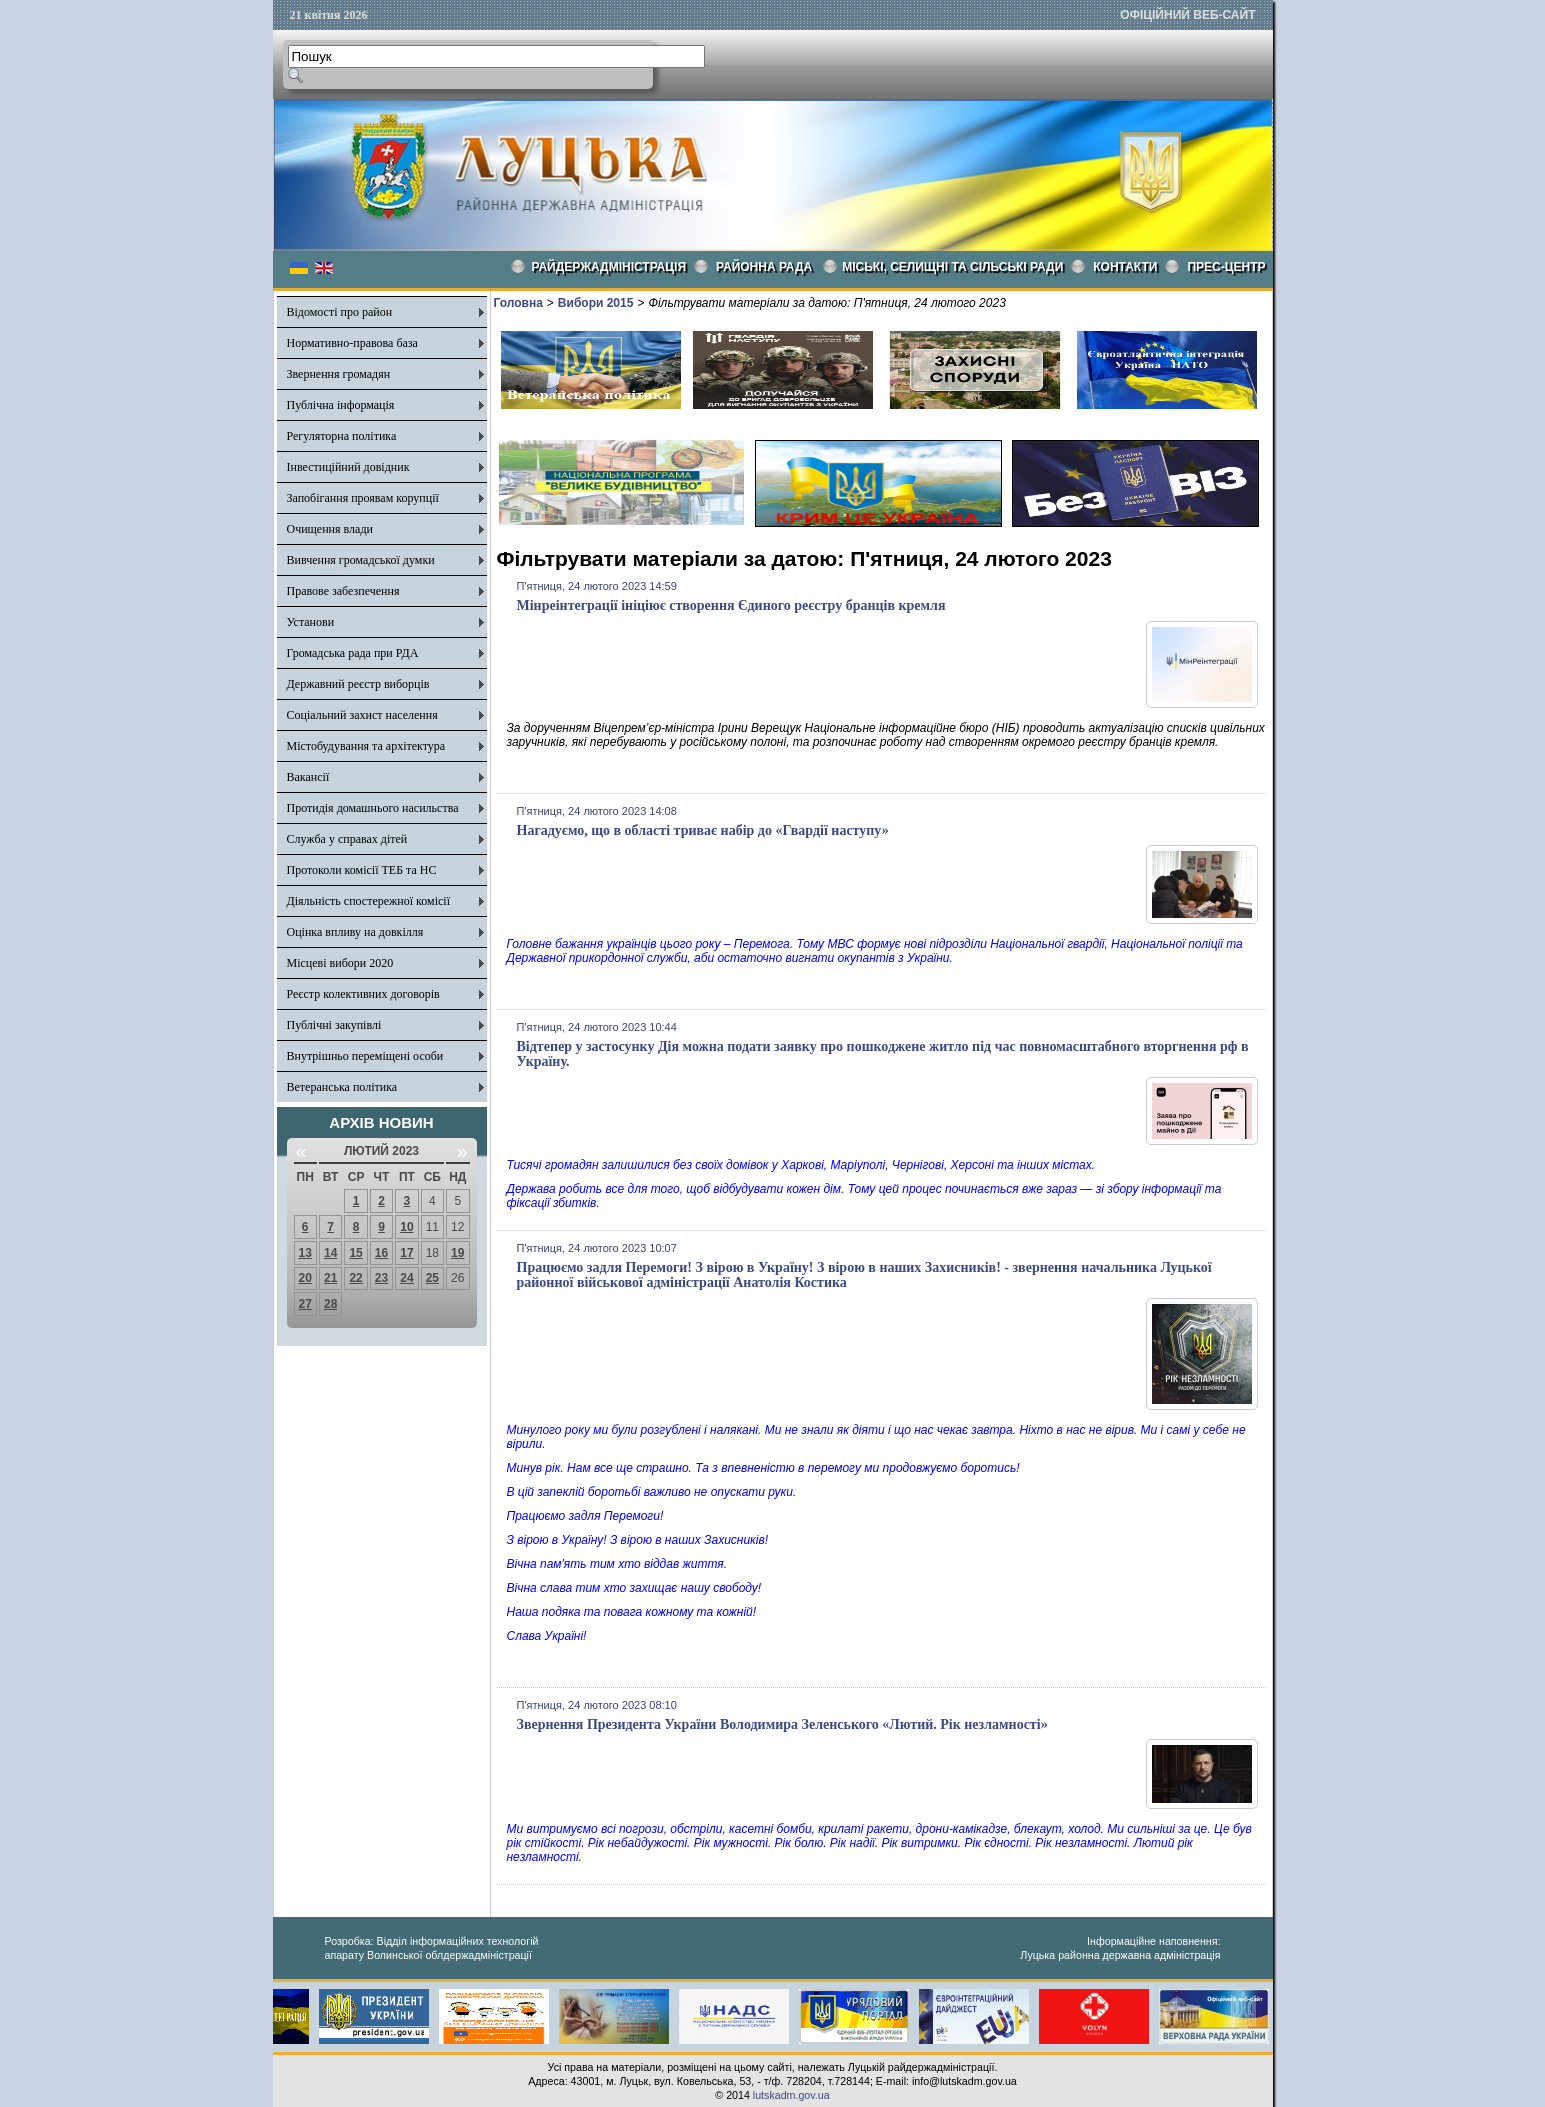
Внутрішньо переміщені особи (365, 1056)
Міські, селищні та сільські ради (952, 267)
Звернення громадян (339, 374)
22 (355, 1278)
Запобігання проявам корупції (363, 498)
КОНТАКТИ (1125, 267)
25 (432, 1278)
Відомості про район (340, 312)
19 (457, 1253)
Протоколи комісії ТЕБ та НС (362, 870)
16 (381, 1253)
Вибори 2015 (596, 303)
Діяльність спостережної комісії (369, 901)
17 (406, 1253)
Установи (311, 622)
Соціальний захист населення (362, 715)
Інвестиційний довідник (348, 467)
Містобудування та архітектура (366, 746)
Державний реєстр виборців (358, 684)
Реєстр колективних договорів (363, 994)
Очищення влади (330, 529)
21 (330, 1278)
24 (406, 1278)
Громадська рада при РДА (353, 653)
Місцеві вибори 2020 (340, 963)
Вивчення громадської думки (361, 560)
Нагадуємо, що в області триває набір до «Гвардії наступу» (703, 830)
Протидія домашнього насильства (373, 808)
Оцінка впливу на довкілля (355, 932)
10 (406, 1227)
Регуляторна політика (342, 436)
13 (305, 1253)
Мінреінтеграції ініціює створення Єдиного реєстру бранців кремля (731, 605)
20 (305, 1278)
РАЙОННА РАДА (764, 267)
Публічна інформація (341, 405)
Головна (518, 303)
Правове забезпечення (343, 591)
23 (381, 1278)
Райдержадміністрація (609, 267)
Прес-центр (1226, 267)
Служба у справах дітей (347, 839)
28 (330, 1304)
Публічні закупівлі (334, 1025)
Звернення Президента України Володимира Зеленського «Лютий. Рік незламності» (782, 1724)
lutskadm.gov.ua (791, 2095)
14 (330, 1253)
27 (305, 1304)
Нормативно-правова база (352, 343)
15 (355, 1253)
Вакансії (308, 777)
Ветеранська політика (342, 1087)
